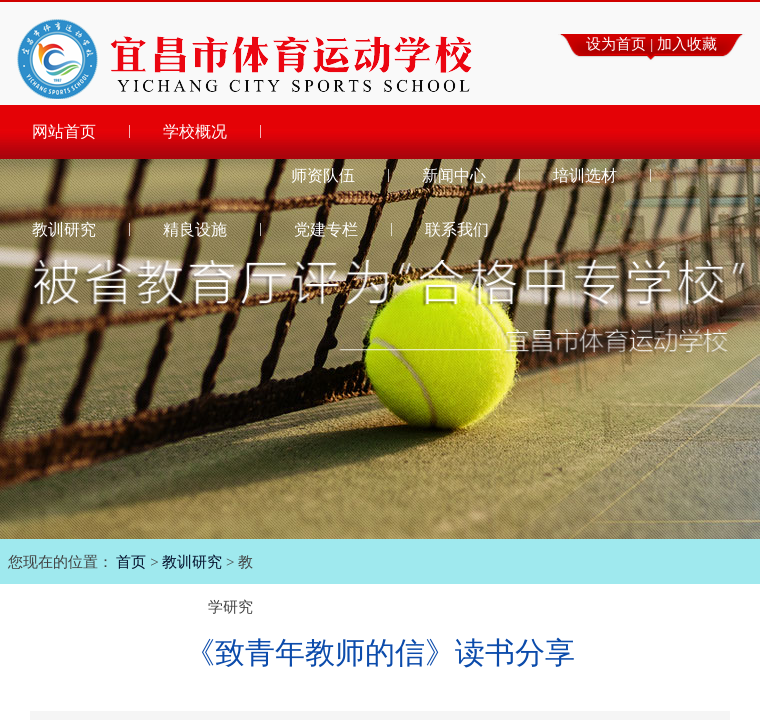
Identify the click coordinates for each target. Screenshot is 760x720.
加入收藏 (687, 44)
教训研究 (192, 562)
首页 (131, 562)
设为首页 (616, 44)
